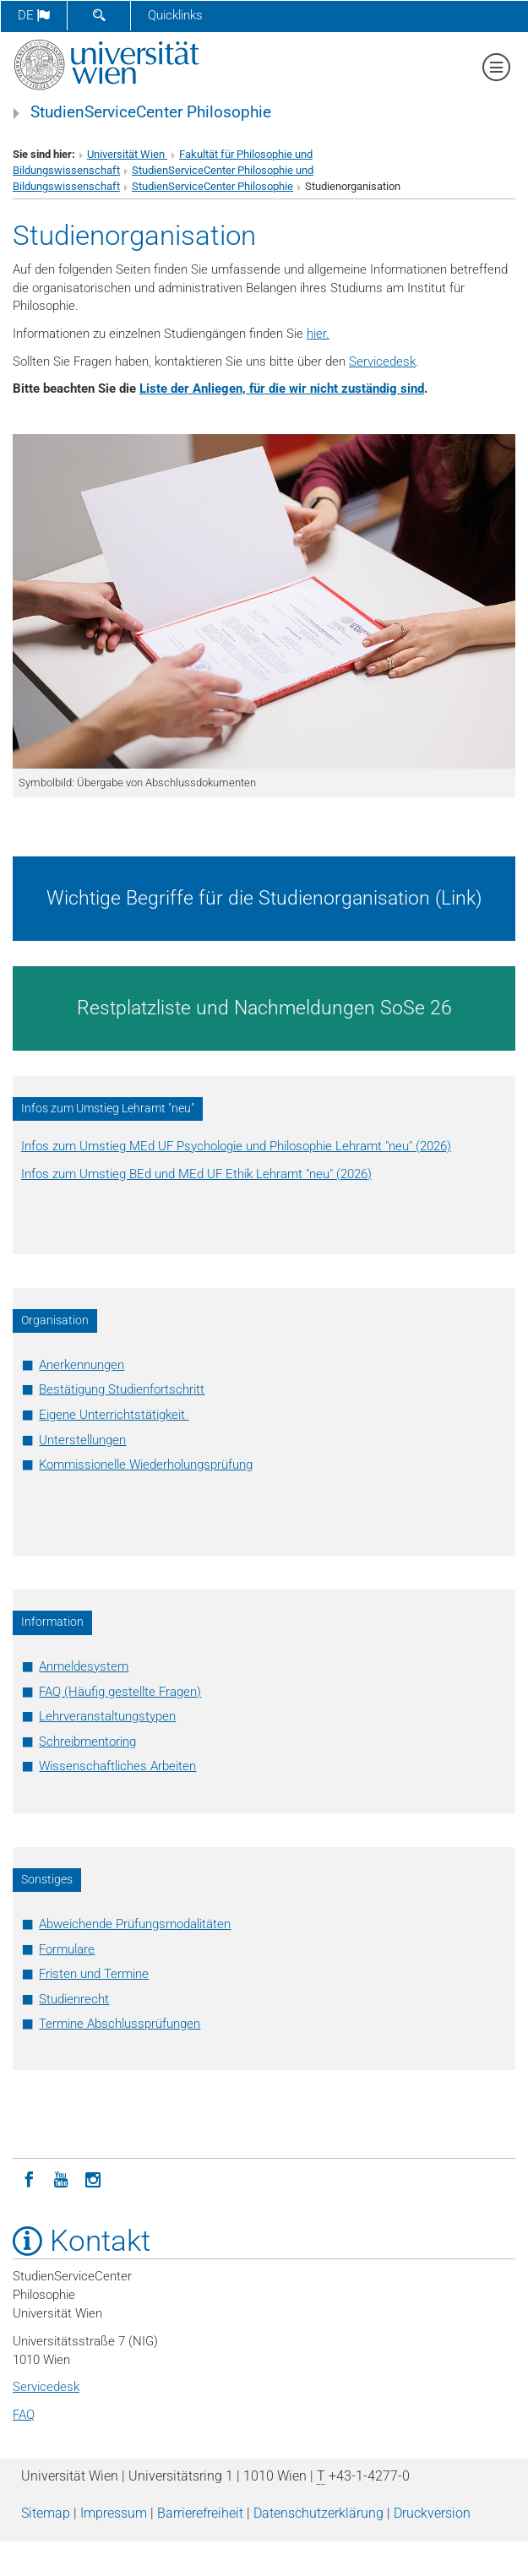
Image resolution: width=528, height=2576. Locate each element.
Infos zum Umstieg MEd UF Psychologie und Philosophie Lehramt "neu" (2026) (236, 1146)
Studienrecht (74, 1999)
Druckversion (432, 2513)
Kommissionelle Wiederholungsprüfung (146, 1464)
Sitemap (45, 2513)
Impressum (113, 2513)
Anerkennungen (81, 1364)
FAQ (24, 2414)
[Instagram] (93, 2178)
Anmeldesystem (83, 1666)
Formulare (67, 1949)
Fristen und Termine (94, 1973)
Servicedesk (382, 361)
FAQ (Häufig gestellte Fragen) (120, 1691)
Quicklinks (175, 15)
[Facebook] (29, 2178)
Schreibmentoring (87, 1741)
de (34, 15)
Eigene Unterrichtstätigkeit (113, 1414)
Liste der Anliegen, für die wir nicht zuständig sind (281, 388)
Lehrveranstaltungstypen (107, 1716)
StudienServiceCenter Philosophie (150, 112)
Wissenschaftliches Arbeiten (117, 1766)
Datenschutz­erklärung (318, 2513)
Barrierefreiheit (200, 2513)
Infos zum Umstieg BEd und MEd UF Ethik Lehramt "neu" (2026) (196, 1174)
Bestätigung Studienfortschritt (121, 1389)
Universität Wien (127, 154)
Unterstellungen (82, 1440)
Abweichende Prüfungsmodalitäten (135, 1924)
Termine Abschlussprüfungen (119, 2023)
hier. (318, 333)
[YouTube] (61, 2178)
